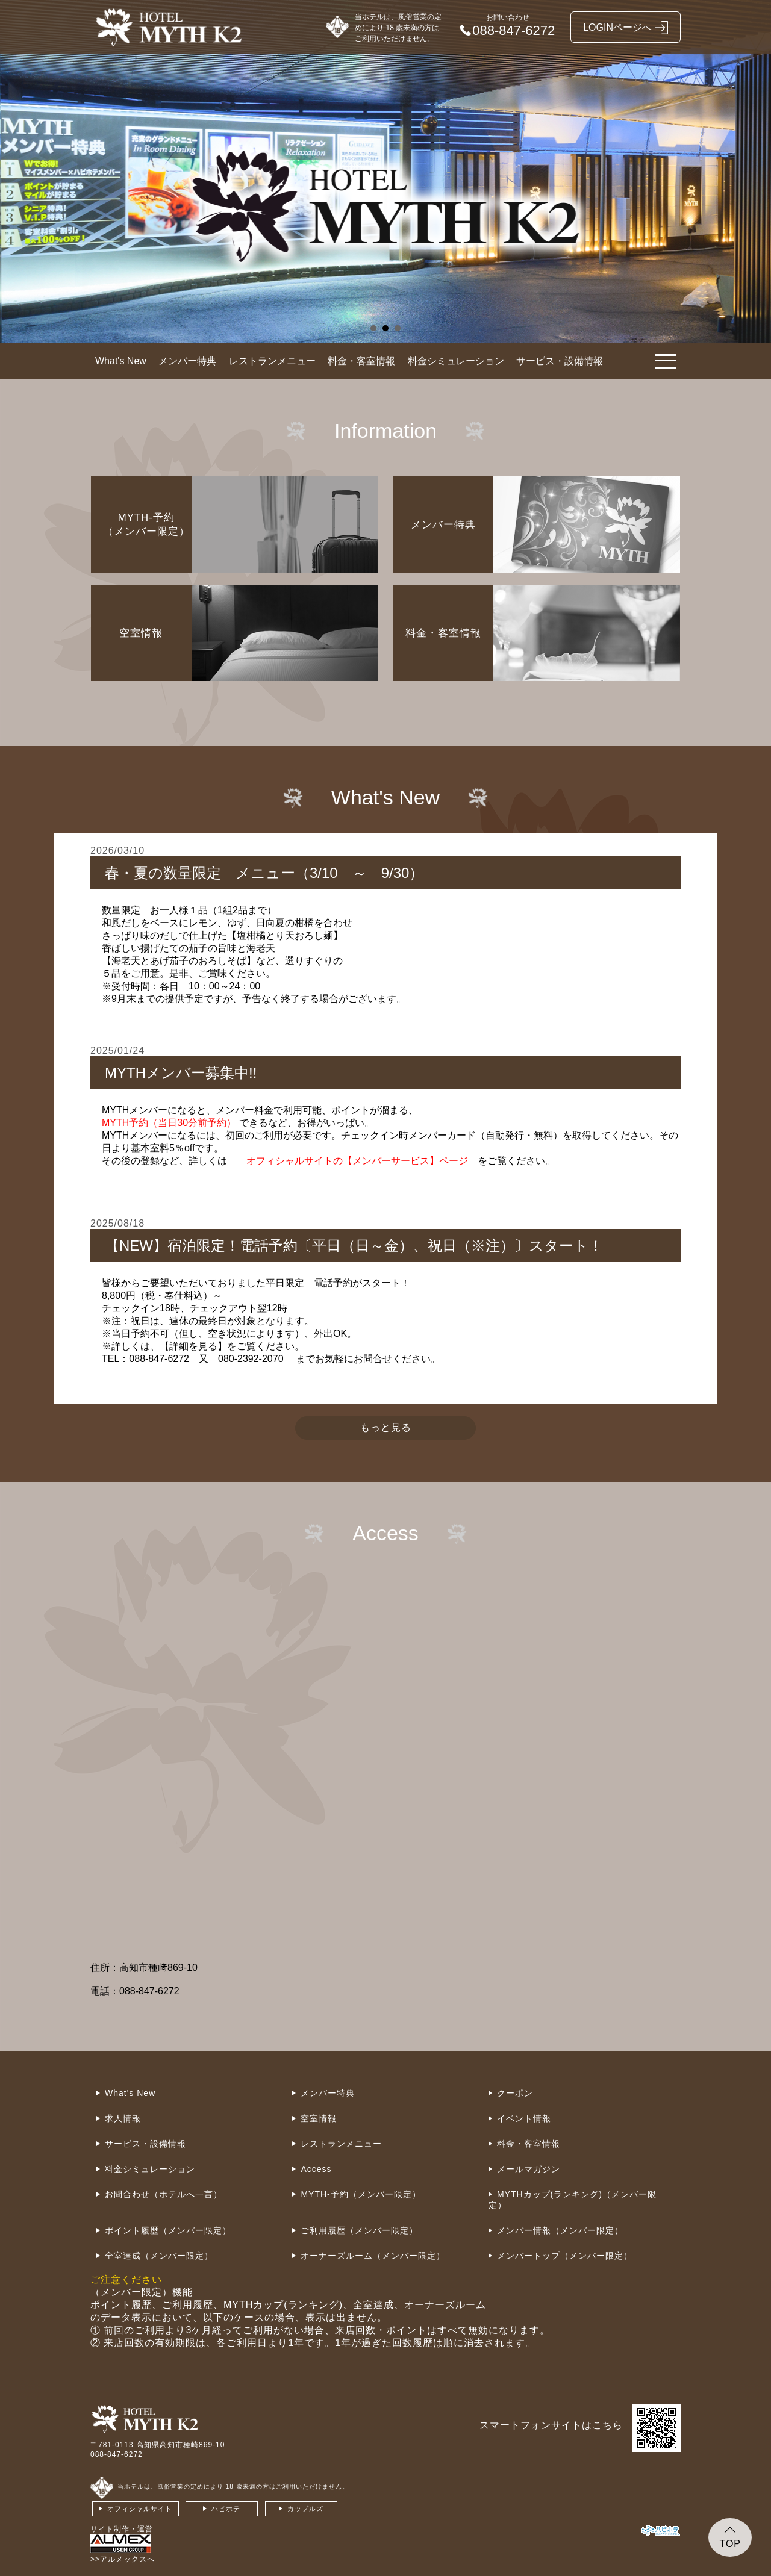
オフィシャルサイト (139, 2508)
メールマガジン (528, 2169)
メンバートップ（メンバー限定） (564, 2255)
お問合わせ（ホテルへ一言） (163, 2194)
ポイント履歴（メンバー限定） (168, 2230)
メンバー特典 (187, 361)
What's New (120, 361)
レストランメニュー (272, 361)
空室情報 (319, 2118)
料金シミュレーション (456, 361)
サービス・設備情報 (559, 361)
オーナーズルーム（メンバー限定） (373, 2255)
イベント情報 (524, 2118)
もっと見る (385, 1427)
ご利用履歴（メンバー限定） (359, 2230)
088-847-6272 (159, 1359)
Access (316, 2169)
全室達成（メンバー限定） (159, 2255)
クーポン (515, 2093)
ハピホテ (225, 2508)
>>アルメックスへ (122, 2559)
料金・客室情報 (361, 361)
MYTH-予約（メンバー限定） (360, 2194)
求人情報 (123, 2118)
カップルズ (305, 2508)
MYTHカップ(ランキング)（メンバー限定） (573, 2199)
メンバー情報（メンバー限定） (560, 2230)
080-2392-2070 (251, 1359)
